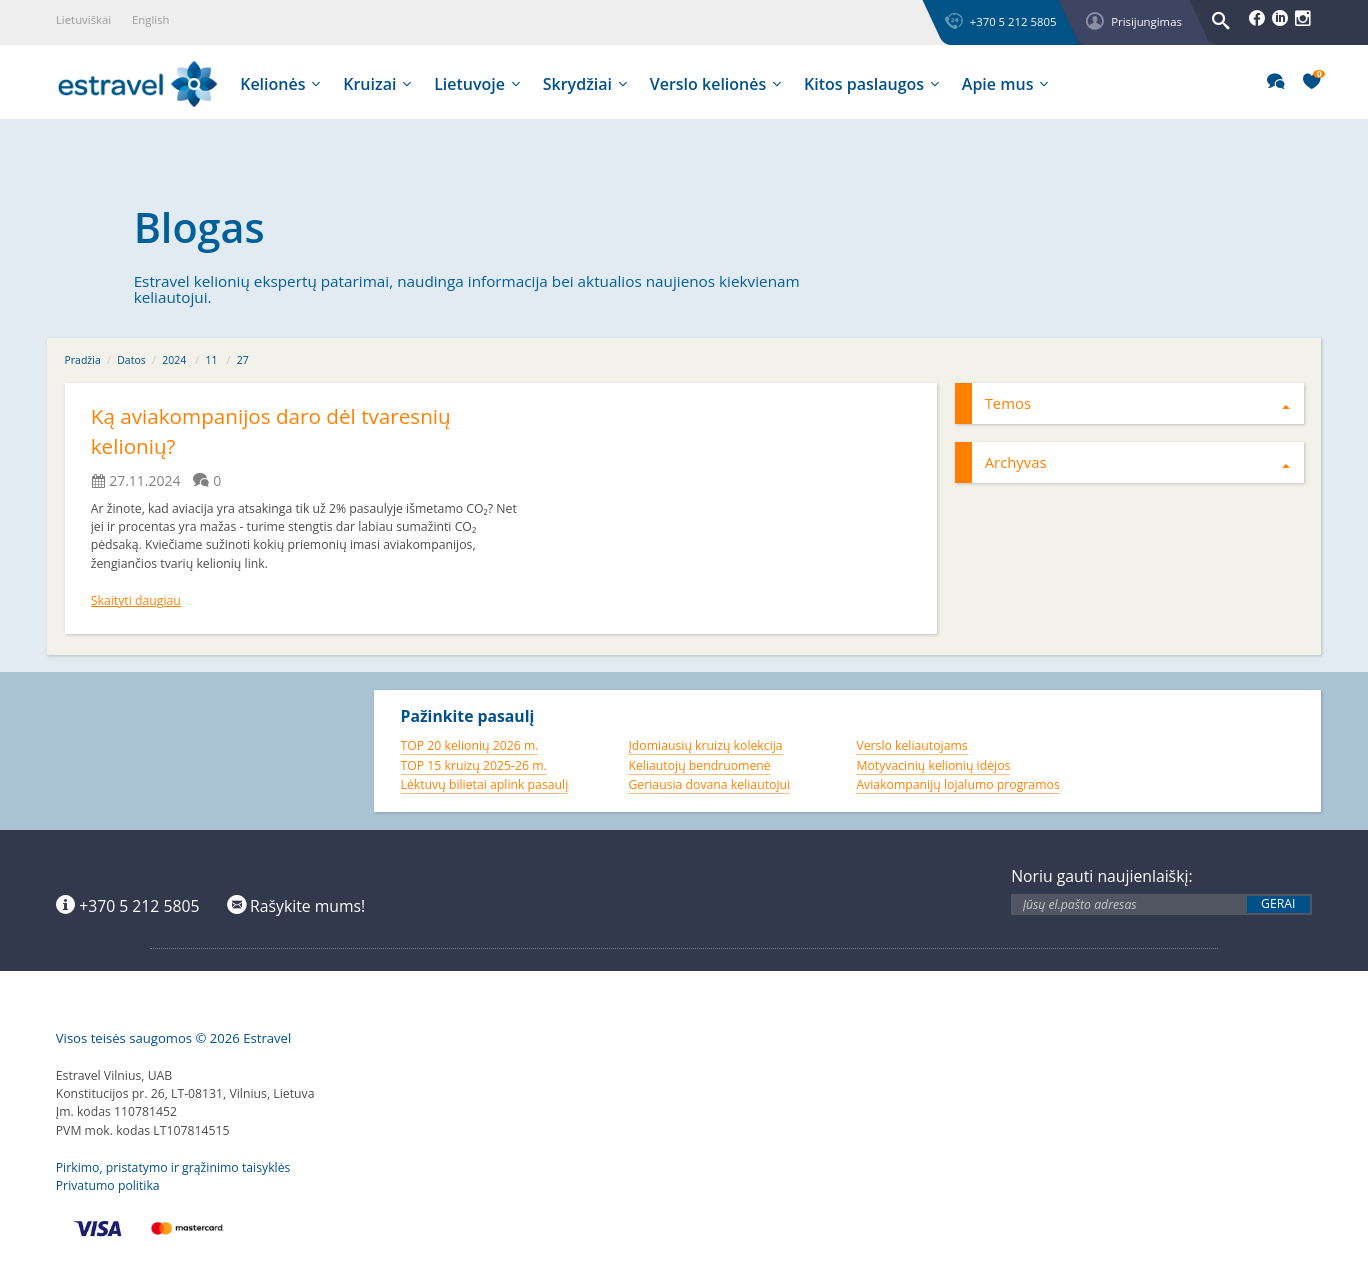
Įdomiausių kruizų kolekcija (705, 745)
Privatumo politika (108, 1185)
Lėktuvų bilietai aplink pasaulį (485, 784)
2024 (174, 360)
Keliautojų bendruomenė (699, 765)
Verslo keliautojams (911, 745)
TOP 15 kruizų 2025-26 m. (474, 765)
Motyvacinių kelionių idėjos (933, 765)
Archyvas (1138, 462)
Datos (131, 360)
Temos (1138, 403)
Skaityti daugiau (136, 600)
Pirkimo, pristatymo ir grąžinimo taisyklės (173, 1167)
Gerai (1278, 904)
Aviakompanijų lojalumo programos (957, 784)
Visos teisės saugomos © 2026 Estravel (174, 1038)
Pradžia (83, 360)
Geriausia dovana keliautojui (709, 784)
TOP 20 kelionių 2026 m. (470, 745)
